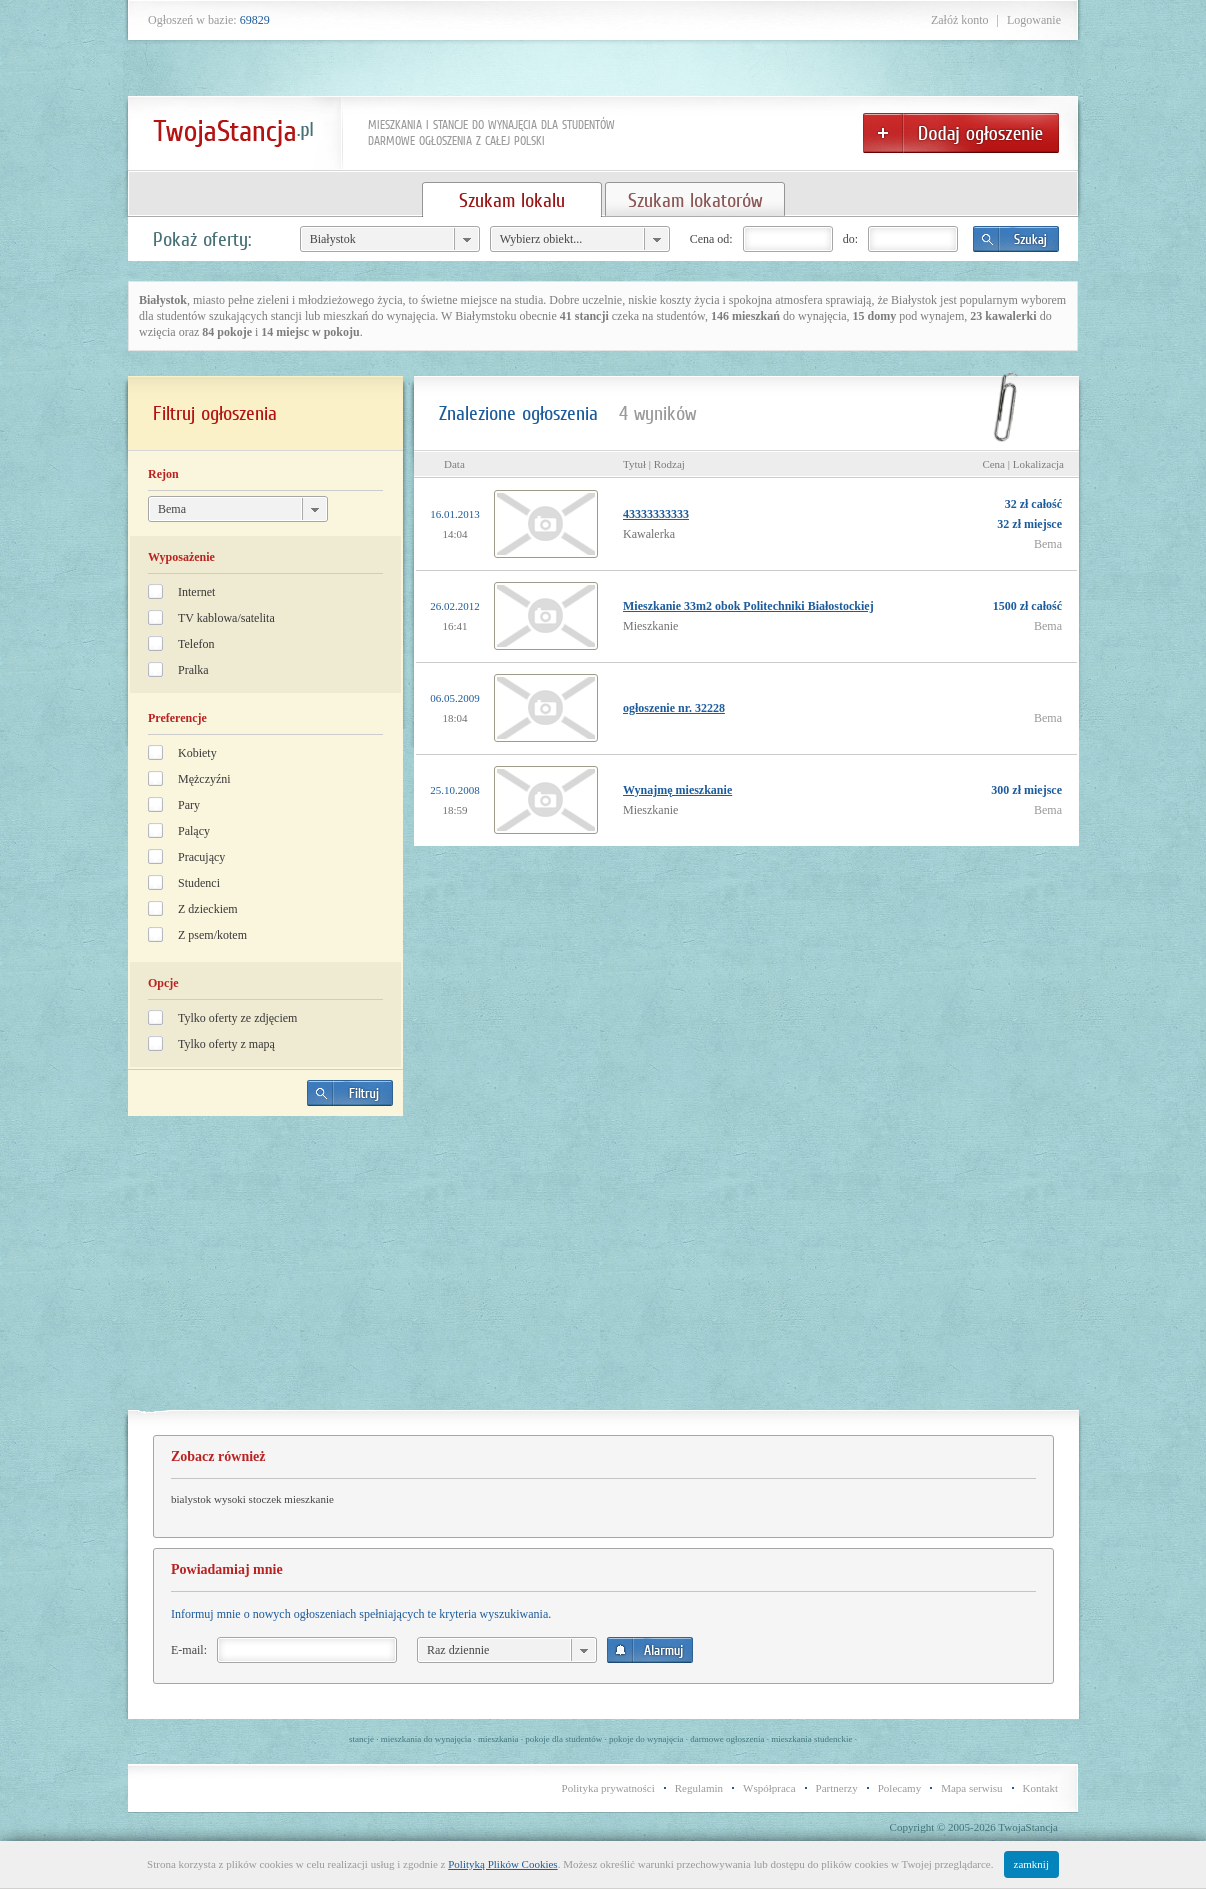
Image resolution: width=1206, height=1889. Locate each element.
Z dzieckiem (208, 909)
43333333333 (656, 514)
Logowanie (1034, 20)
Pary (189, 805)
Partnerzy (837, 1788)
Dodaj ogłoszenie (961, 133)
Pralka (193, 670)
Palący (194, 831)
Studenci (199, 883)
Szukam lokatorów (695, 200)
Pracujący (201, 857)
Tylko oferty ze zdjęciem (237, 1018)
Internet (196, 592)
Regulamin (699, 1788)
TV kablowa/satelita (226, 618)
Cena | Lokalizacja (1023, 464)
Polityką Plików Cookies (502, 1864)
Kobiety (197, 753)
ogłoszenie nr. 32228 (674, 708)
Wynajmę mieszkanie (677, 790)
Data (454, 464)
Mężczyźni (204, 779)
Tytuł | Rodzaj (654, 464)
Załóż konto (960, 20)
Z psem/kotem (212, 935)
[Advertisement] (266, 1271)
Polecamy (899, 1788)
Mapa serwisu (971, 1788)
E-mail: (189, 1650)
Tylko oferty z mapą (226, 1044)
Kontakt (1040, 1788)
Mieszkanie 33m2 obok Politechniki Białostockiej (748, 606)
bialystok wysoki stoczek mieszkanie (252, 1499)
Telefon (196, 644)
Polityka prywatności (608, 1788)
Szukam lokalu (512, 200)
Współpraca (769, 1788)
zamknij (1031, 1864)
